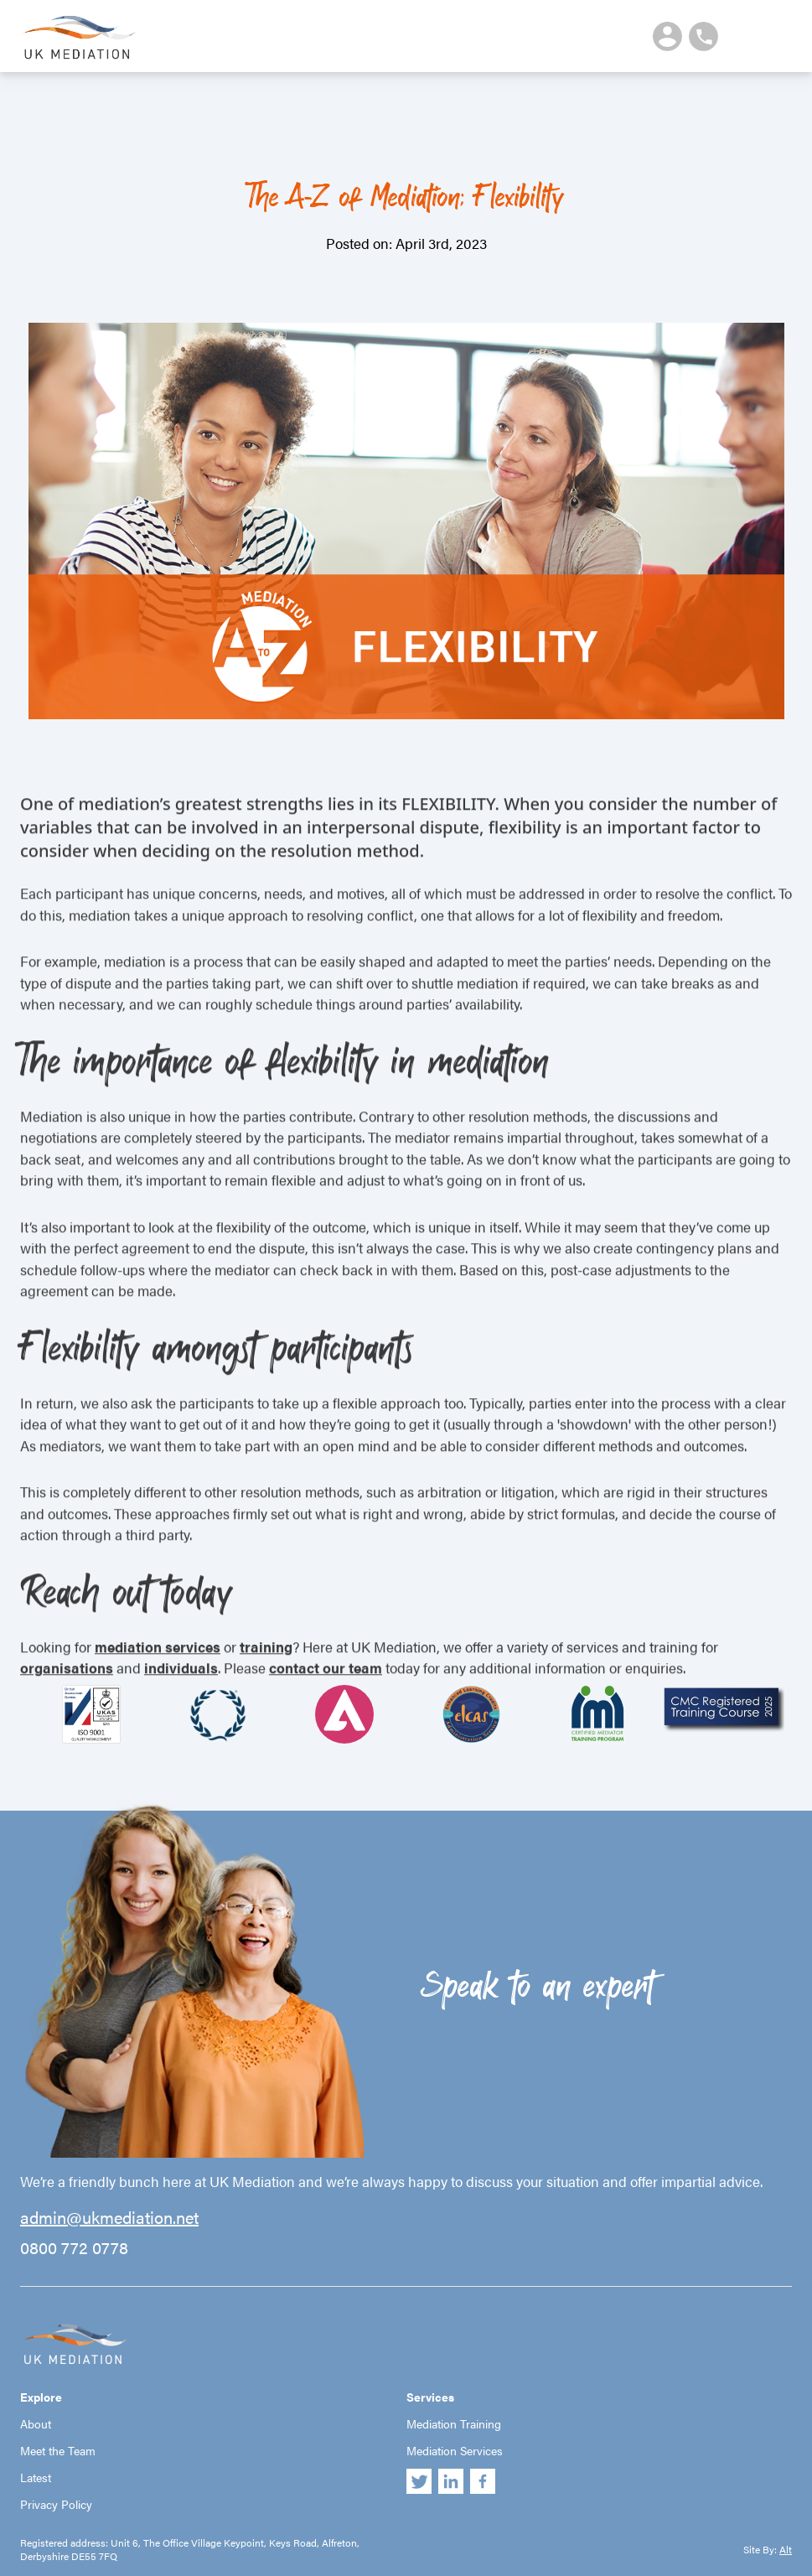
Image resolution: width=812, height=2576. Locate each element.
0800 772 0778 (74, 2247)
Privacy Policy (56, 2504)
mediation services (157, 1679)
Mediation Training (453, 2423)
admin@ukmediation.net (109, 2217)
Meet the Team (58, 2450)
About (35, 2423)
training (266, 1679)
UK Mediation (78, 36)
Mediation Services (454, 2450)
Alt (785, 2549)
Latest (35, 2477)
